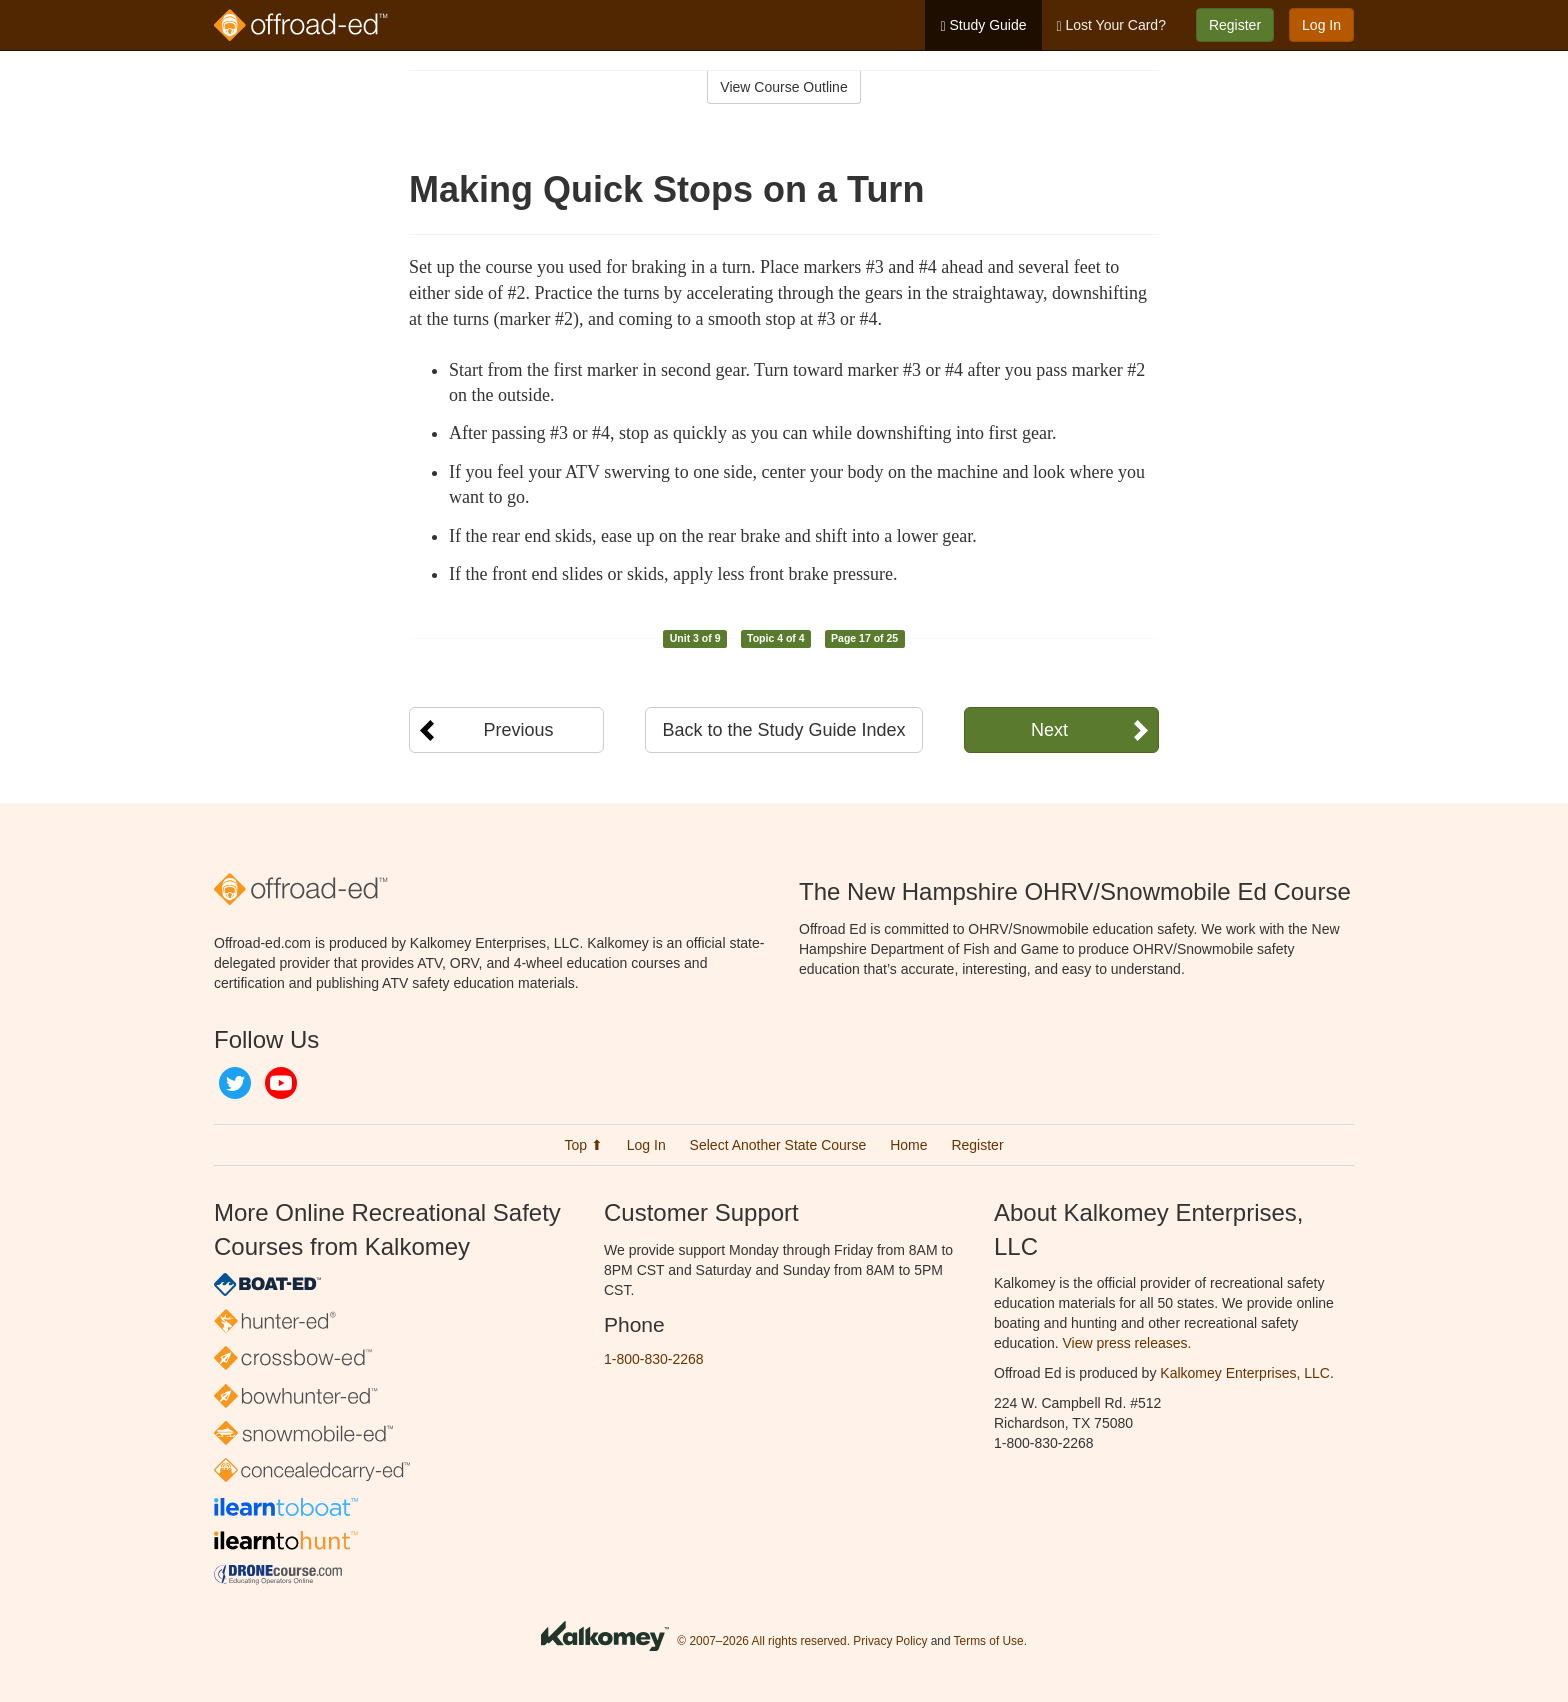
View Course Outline (783, 87)
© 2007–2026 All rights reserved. (763, 1641)
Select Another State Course (778, 1145)
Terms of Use (989, 1641)
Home (908, 1145)
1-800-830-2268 (654, 1359)
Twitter (235, 1083)
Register (1235, 25)
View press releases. (1127, 1343)
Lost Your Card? (1111, 25)
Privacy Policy (890, 1641)
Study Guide (983, 25)
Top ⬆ (583, 1145)
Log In (1321, 25)
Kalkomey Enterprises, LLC (1245, 1373)
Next (1049, 730)
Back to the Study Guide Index (783, 730)
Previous (518, 730)
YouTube (281, 1083)
